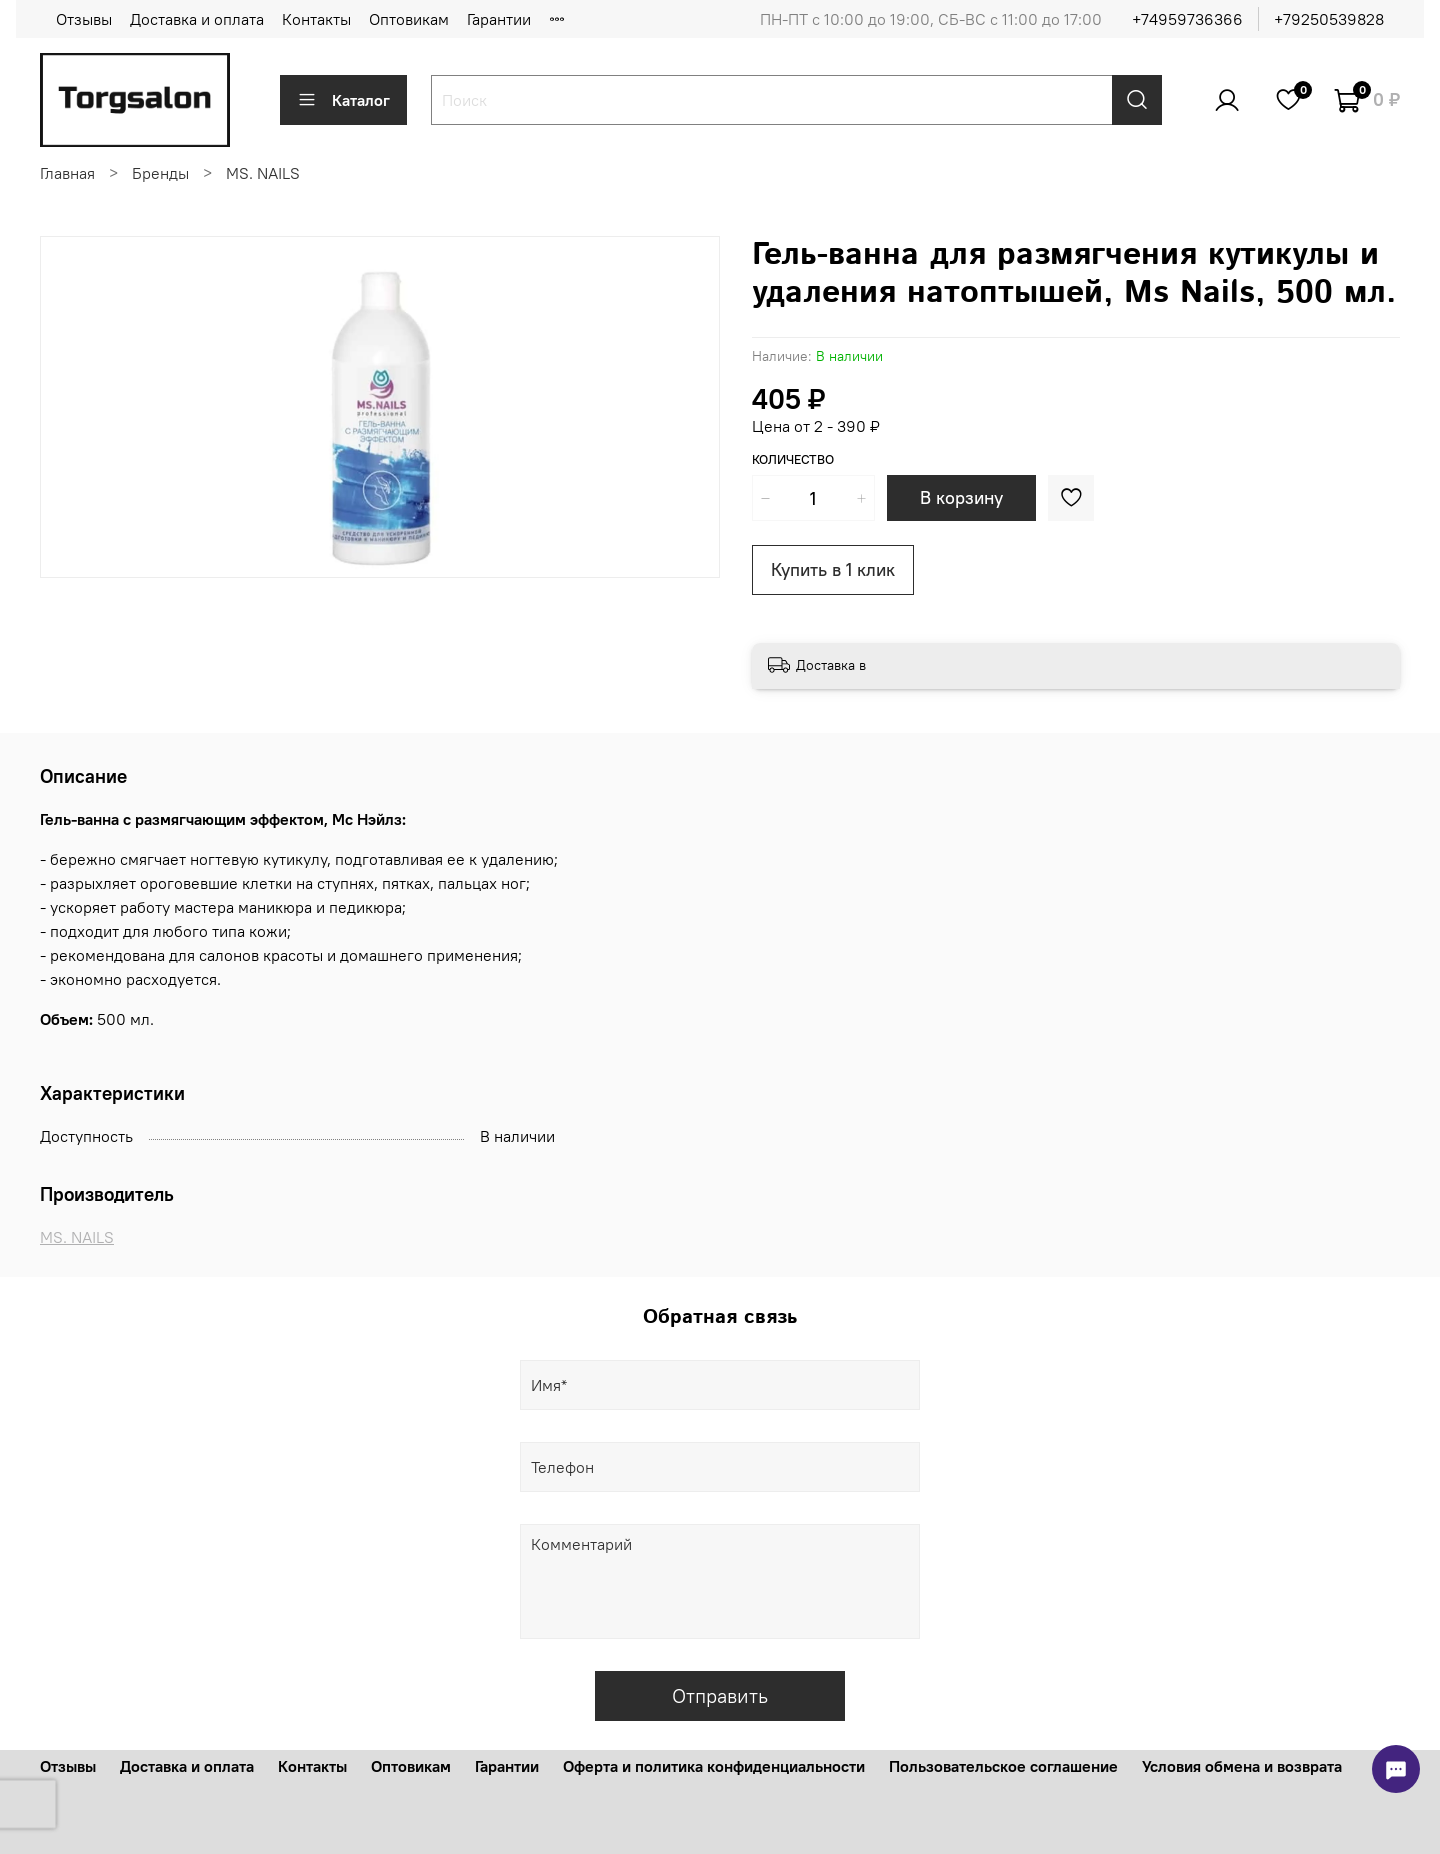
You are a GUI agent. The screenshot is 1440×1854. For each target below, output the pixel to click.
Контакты (316, 19)
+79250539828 (1329, 19)
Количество (793, 459)
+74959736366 (1187, 19)
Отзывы (84, 19)
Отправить (720, 1695)
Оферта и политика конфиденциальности (714, 1766)
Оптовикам (409, 19)
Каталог (343, 100)
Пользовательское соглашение (1003, 1766)
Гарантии (499, 19)
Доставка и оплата (197, 19)
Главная (67, 173)
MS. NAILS (263, 173)
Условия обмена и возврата (1242, 1766)
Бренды (160, 173)
